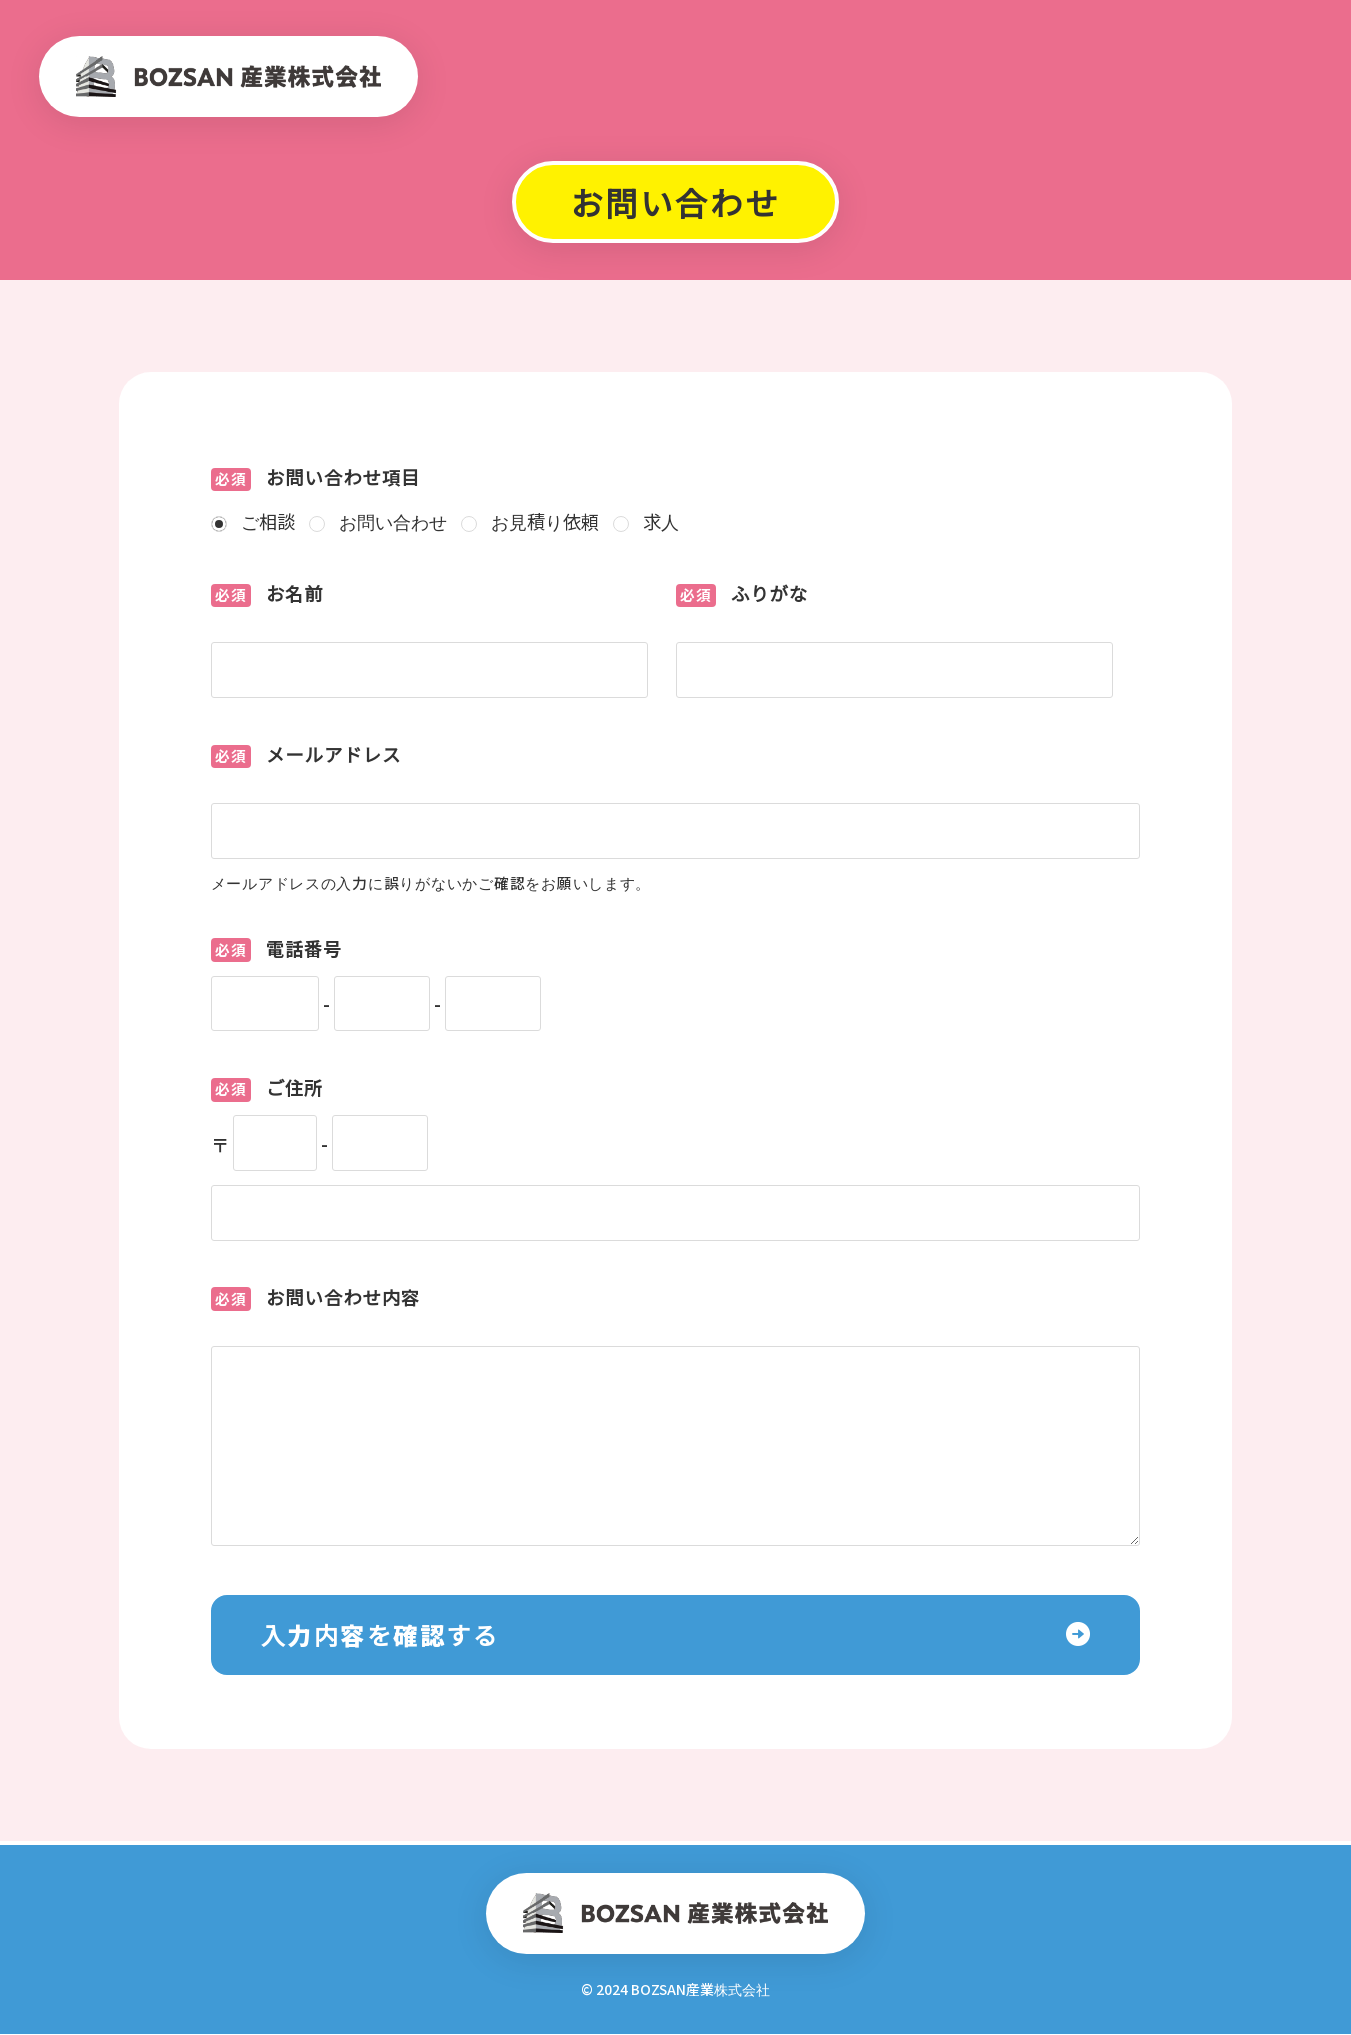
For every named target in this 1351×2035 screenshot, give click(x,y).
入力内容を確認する (380, 1635)
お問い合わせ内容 (316, 1299)
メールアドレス (306, 756)
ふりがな (742, 595)
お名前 (267, 595)
